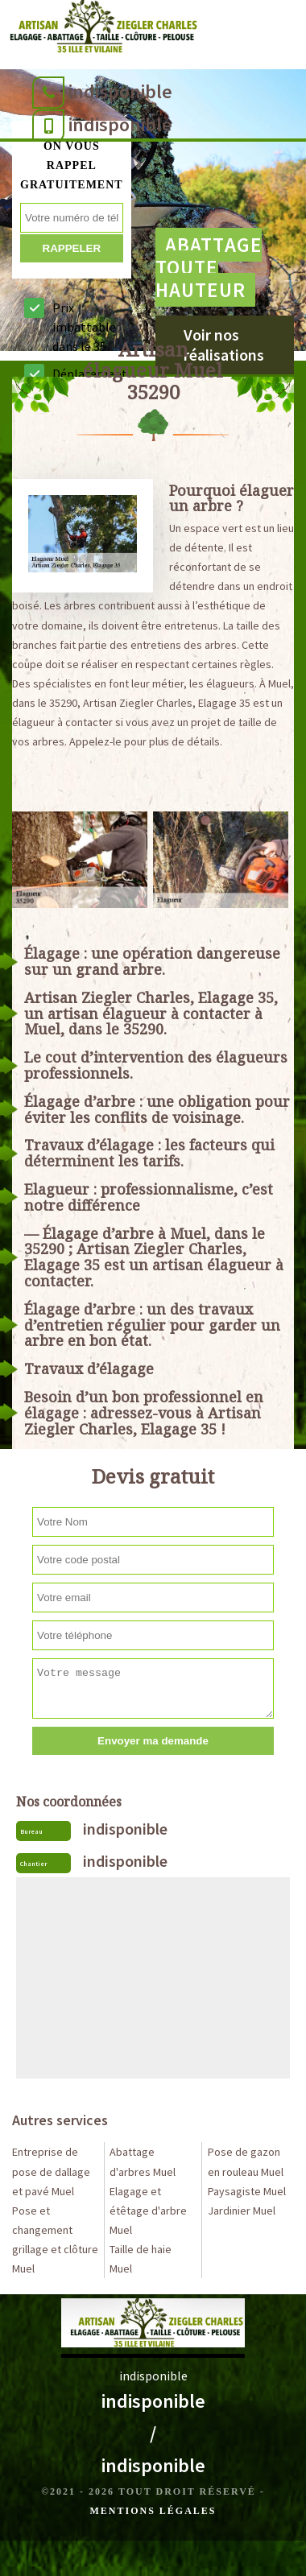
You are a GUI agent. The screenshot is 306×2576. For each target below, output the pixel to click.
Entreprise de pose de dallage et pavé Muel (51, 2171)
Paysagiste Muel (247, 2191)
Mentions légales (152, 2510)
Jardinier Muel (241, 2210)
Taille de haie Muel (141, 2259)
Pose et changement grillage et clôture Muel (55, 2239)
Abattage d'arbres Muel (143, 2161)
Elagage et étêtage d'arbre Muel (148, 2210)
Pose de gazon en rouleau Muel (245, 2161)
